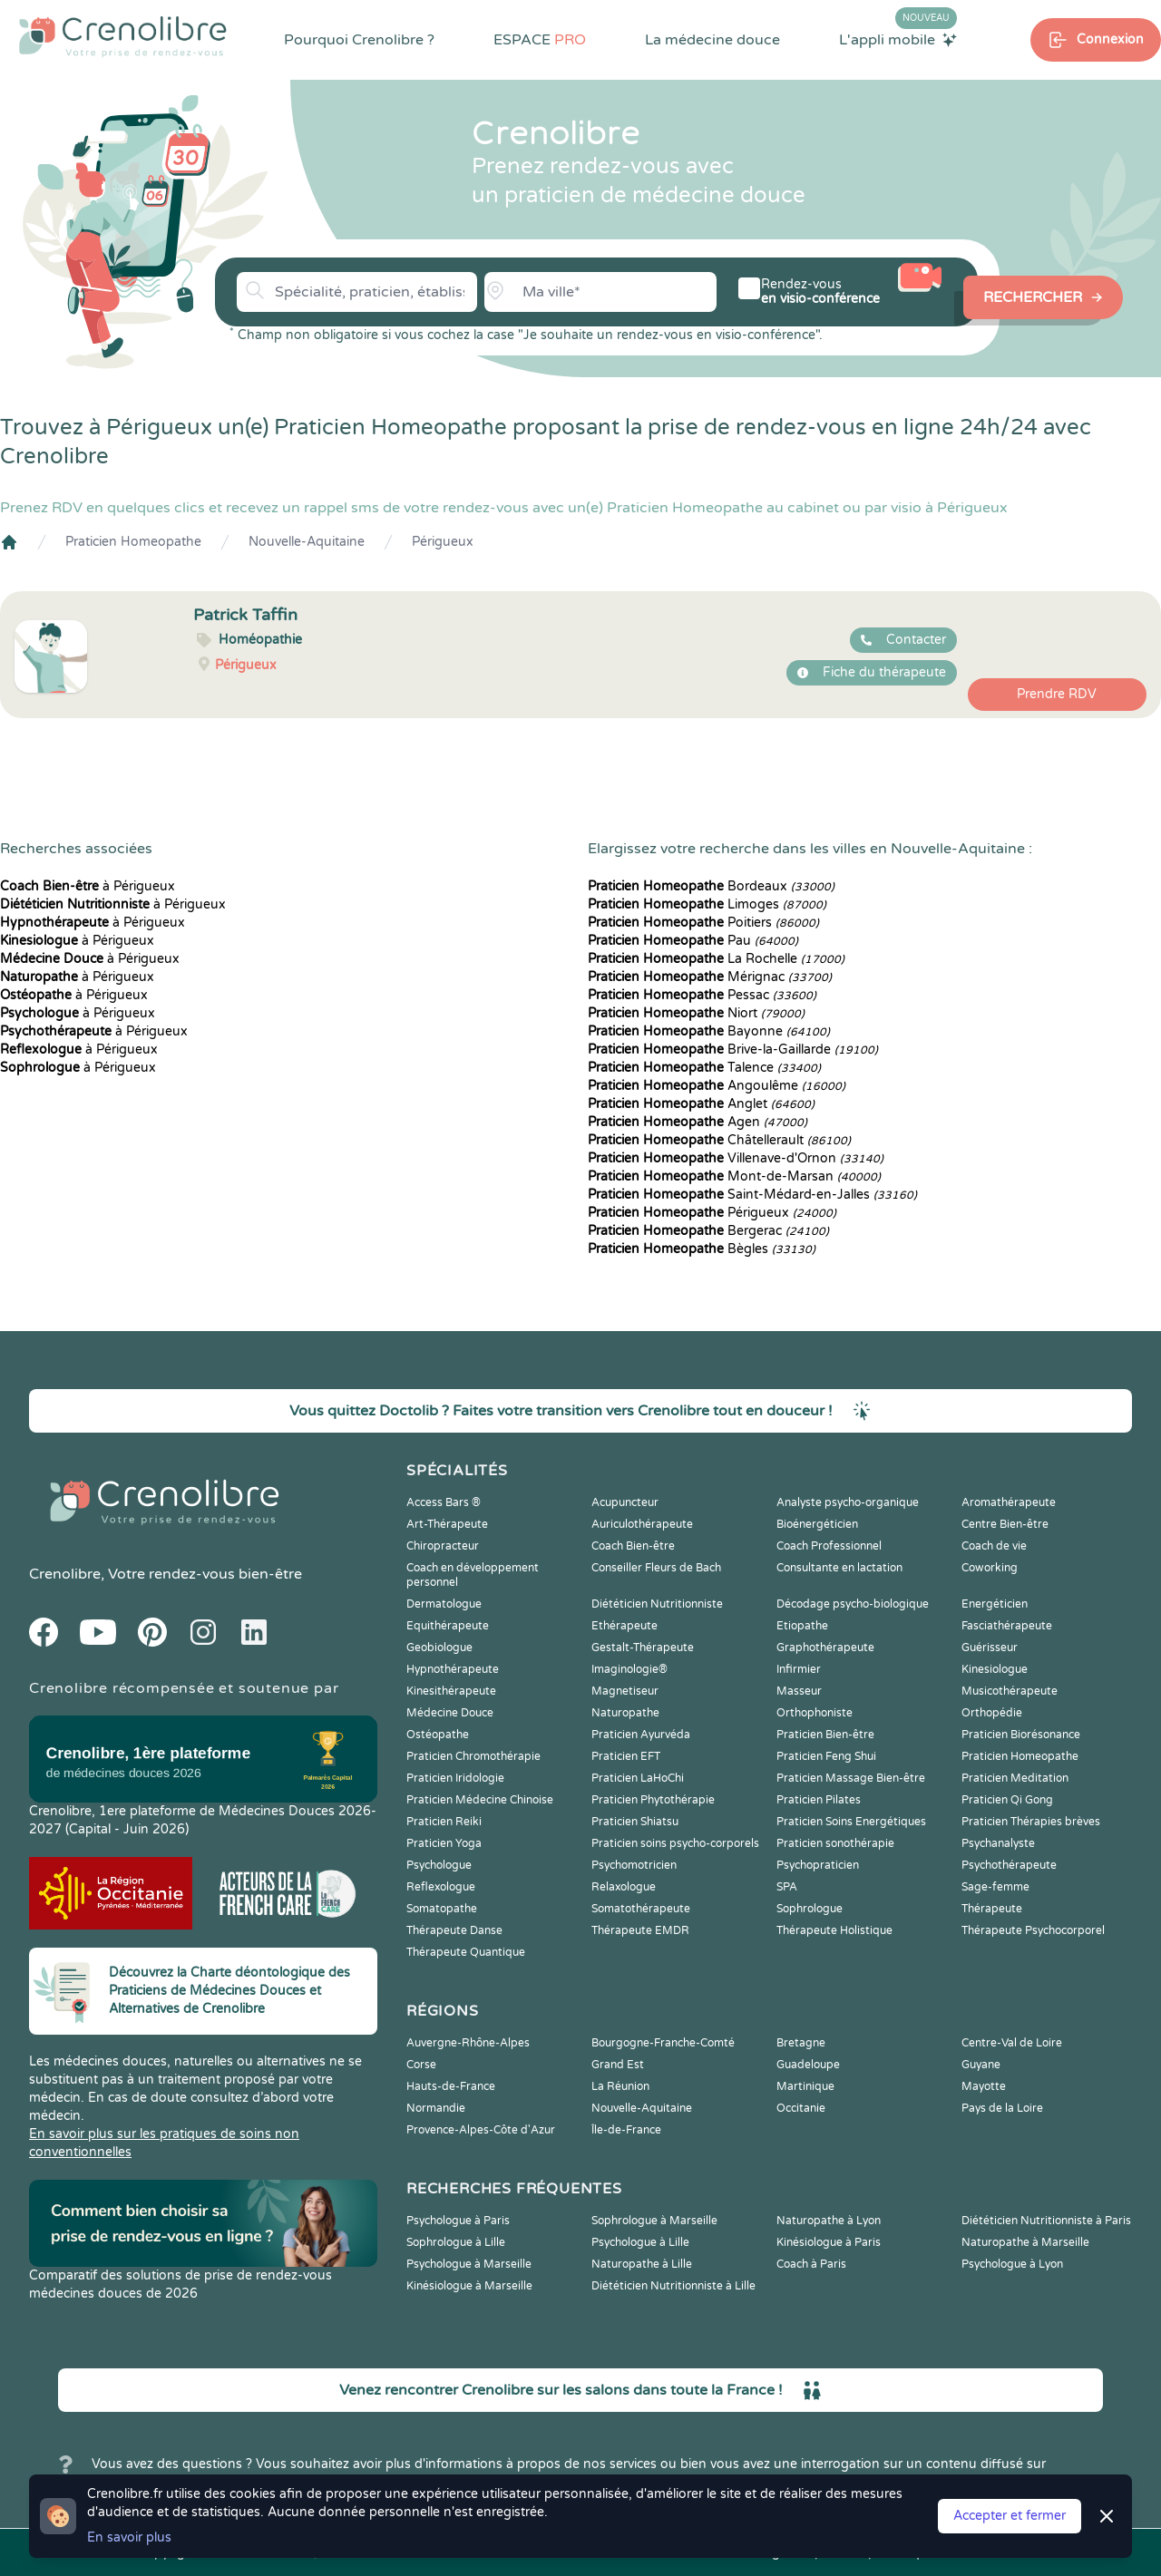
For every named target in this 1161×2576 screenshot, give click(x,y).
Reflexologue (440, 1887)
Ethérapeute (624, 1625)
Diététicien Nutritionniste (657, 1604)
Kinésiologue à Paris (828, 2242)
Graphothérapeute (825, 1647)
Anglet (701, 1104)
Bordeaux (711, 886)
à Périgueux (87, 886)
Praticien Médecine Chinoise (479, 1799)
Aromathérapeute (1008, 1502)
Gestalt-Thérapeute (642, 1647)
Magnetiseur (625, 1691)
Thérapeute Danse (454, 1930)
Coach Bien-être (633, 1546)
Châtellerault (719, 1140)
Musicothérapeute (1009, 1691)
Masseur (799, 1691)
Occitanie (800, 2108)
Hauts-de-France (450, 2086)
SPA (786, 1887)
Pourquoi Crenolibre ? (359, 40)
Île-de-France (626, 2130)
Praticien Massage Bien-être (850, 1778)
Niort (696, 1013)
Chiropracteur (442, 1546)
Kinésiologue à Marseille (469, 2286)
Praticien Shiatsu (634, 1821)
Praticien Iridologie (455, 1778)
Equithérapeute (447, 1625)
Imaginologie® (629, 1669)
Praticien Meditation (1014, 1778)
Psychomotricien (634, 1865)
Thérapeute (991, 1908)
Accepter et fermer (1009, 2515)
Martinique (805, 2086)
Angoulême (716, 1086)
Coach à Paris (811, 2264)
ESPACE (539, 40)
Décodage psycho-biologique (852, 1604)
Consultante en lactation (839, 1567)
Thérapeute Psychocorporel (1033, 1930)
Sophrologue (809, 1908)
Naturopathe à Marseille (1025, 2242)
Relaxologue (623, 1887)
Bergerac (708, 1231)
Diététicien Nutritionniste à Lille (673, 2286)
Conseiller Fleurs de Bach (656, 1567)
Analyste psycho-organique (847, 1502)
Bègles (701, 1249)
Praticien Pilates (818, 1799)
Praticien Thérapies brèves (1030, 1821)
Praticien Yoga (444, 1843)
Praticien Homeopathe (133, 541)
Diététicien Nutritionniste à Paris (1046, 2220)
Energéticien (994, 1604)
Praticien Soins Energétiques (851, 1821)
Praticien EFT (625, 1756)
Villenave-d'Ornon (735, 1158)
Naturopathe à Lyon (828, 2220)
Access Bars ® (443, 1502)
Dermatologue (444, 1604)
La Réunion (620, 2086)
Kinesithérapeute (451, 1691)
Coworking (989, 1567)
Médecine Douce (449, 1712)
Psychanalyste (998, 1843)
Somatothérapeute (640, 1908)
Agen (697, 1122)
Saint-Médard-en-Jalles (752, 1194)
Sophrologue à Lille (455, 2242)
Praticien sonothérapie (835, 1843)
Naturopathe (625, 1712)
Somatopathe (441, 1908)
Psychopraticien (817, 1865)
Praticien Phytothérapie (653, 1799)
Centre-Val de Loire (1011, 2042)
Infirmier (798, 1669)
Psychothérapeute (1009, 1865)
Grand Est (617, 2064)
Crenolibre (65, 1574)
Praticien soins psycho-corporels (675, 1843)
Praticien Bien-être (825, 1734)
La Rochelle (716, 959)
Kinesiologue (994, 1669)
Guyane (980, 2064)
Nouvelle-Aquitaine (307, 541)
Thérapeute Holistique (834, 1930)
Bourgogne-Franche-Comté (663, 2042)
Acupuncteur (625, 1502)
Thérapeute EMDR (640, 1930)
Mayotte (983, 2086)
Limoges (707, 904)
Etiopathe (802, 1625)
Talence (704, 1067)
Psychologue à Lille (640, 2242)
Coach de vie (994, 1546)
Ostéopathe (437, 1734)
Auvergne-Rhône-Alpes (468, 2042)
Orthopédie (991, 1712)
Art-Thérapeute (447, 1524)
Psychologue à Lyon (1012, 2264)
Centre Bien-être (1005, 1524)
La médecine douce (712, 40)
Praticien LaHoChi (637, 1778)
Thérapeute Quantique (465, 1952)
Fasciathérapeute (1006, 1625)
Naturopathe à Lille (641, 2264)
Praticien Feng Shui (826, 1756)
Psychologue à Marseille (469, 2264)
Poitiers (703, 922)
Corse (421, 2064)
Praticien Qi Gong (1007, 1799)
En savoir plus (129, 2537)
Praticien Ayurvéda (640, 1734)
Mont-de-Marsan (734, 1176)
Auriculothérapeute (642, 1524)
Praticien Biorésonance (1020, 1734)
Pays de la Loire (1002, 2108)
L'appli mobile (898, 39)
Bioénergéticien (817, 1524)
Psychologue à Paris (458, 2220)
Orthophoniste (814, 1712)
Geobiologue (439, 1647)
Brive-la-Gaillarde (733, 1049)
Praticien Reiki (444, 1821)
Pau (693, 940)
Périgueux (442, 541)
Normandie (435, 2108)
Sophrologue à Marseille (654, 2220)
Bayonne (709, 1031)
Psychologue (439, 1865)
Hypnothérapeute (452, 1669)
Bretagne (800, 2042)
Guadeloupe (808, 2064)
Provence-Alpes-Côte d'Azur (480, 2130)
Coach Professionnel (829, 1546)
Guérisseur (989, 1647)
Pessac (702, 995)
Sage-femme (995, 1887)
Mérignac (710, 977)
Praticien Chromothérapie (473, 1756)
